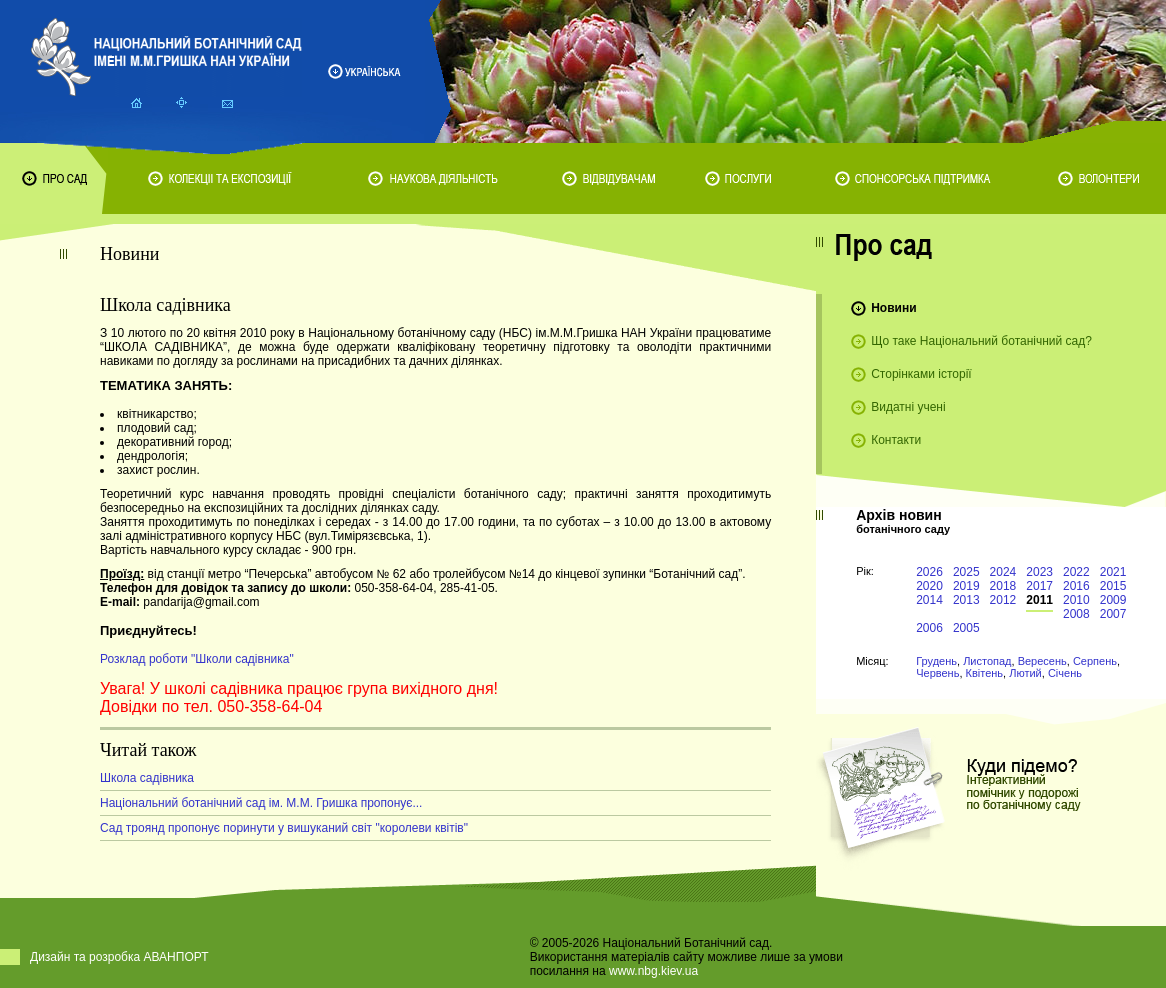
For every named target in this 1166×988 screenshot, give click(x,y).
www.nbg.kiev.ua (653, 971)
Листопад (987, 661)
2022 (1076, 572)
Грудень (936, 661)
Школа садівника (147, 778)
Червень (937, 673)
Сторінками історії (921, 374)
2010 (1076, 600)
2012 (1003, 600)
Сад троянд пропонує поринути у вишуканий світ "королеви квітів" (284, 828)
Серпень (1095, 661)
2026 (929, 572)
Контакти (896, 440)
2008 (1076, 614)
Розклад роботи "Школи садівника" (197, 659)
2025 (966, 572)
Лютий (1025, 673)
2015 (1113, 586)
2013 (966, 600)
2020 (929, 586)
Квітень (985, 673)
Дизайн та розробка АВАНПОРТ (119, 957)
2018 (1003, 586)
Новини (893, 308)
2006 (929, 628)
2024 (1003, 572)
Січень (1065, 673)
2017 (1039, 586)
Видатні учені (908, 407)
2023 (1039, 572)
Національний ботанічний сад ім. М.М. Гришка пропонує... (261, 803)
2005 (966, 628)
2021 (1113, 572)
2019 (966, 586)
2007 (1113, 614)
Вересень (1042, 661)
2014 (929, 600)
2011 (1039, 600)
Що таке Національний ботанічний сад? (981, 341)
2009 (1113, 600)
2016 (1076, 586)
